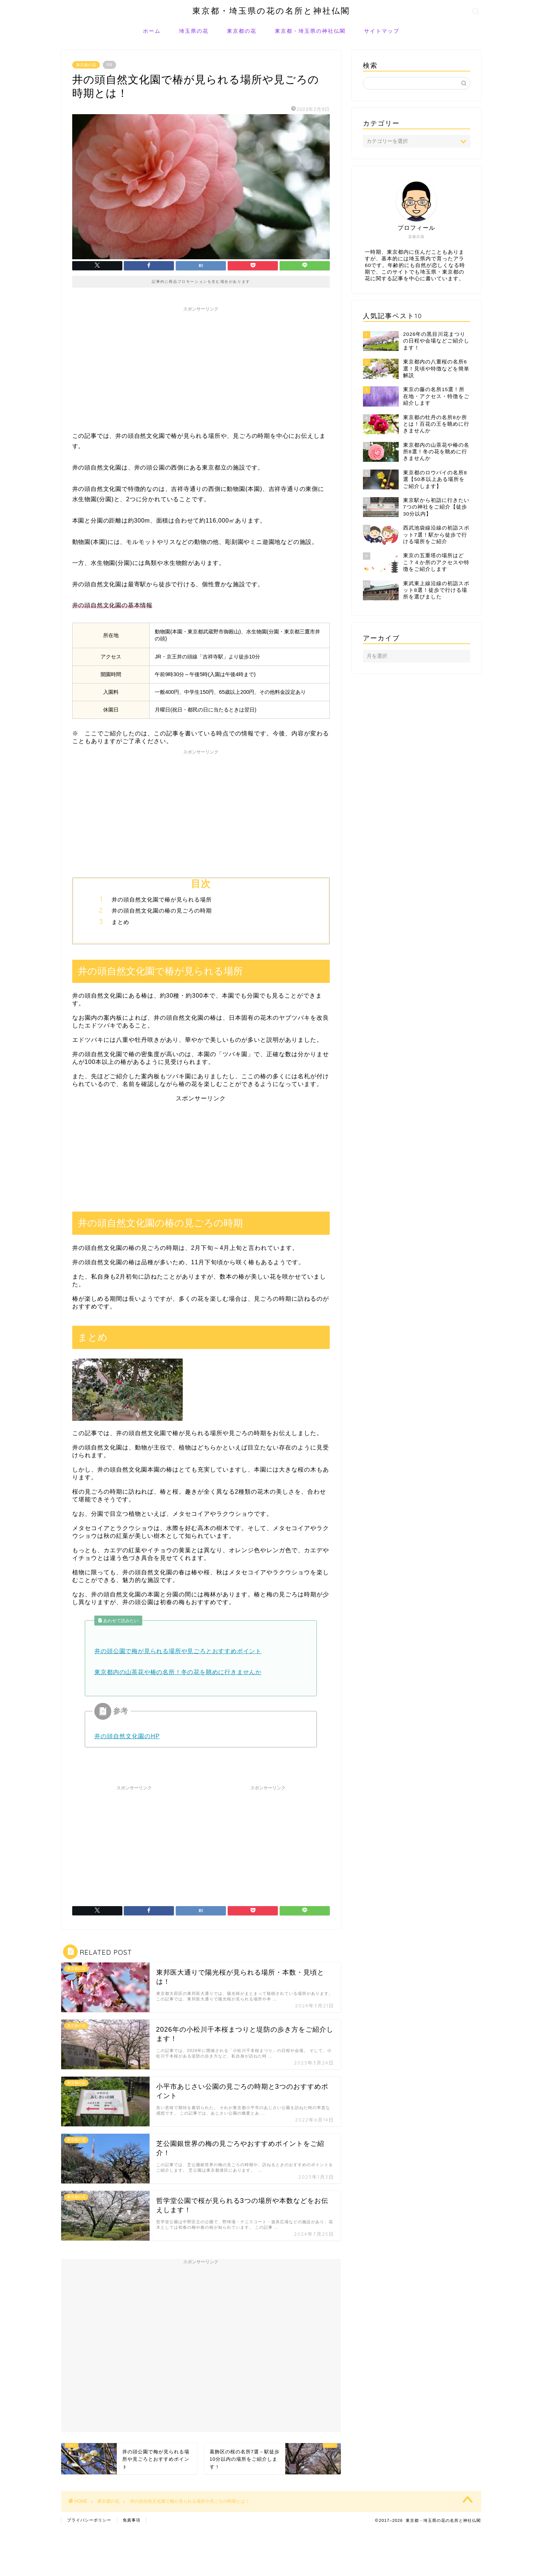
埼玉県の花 (194, 31)
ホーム (152, 31)
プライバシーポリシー (89, 2520)
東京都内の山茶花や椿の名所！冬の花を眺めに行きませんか (178, 1672)
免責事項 (131, 2520)
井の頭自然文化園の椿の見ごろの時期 (162, 910)
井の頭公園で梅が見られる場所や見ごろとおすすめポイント (178, 1651)
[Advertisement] (201, 366)
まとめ (120, 921)
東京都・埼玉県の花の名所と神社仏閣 (271, 10)
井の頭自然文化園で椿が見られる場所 (162, 899)
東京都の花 (241, 31)
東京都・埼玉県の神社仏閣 (310, 31)
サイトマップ (381, 31)
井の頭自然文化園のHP (127, 1736)
